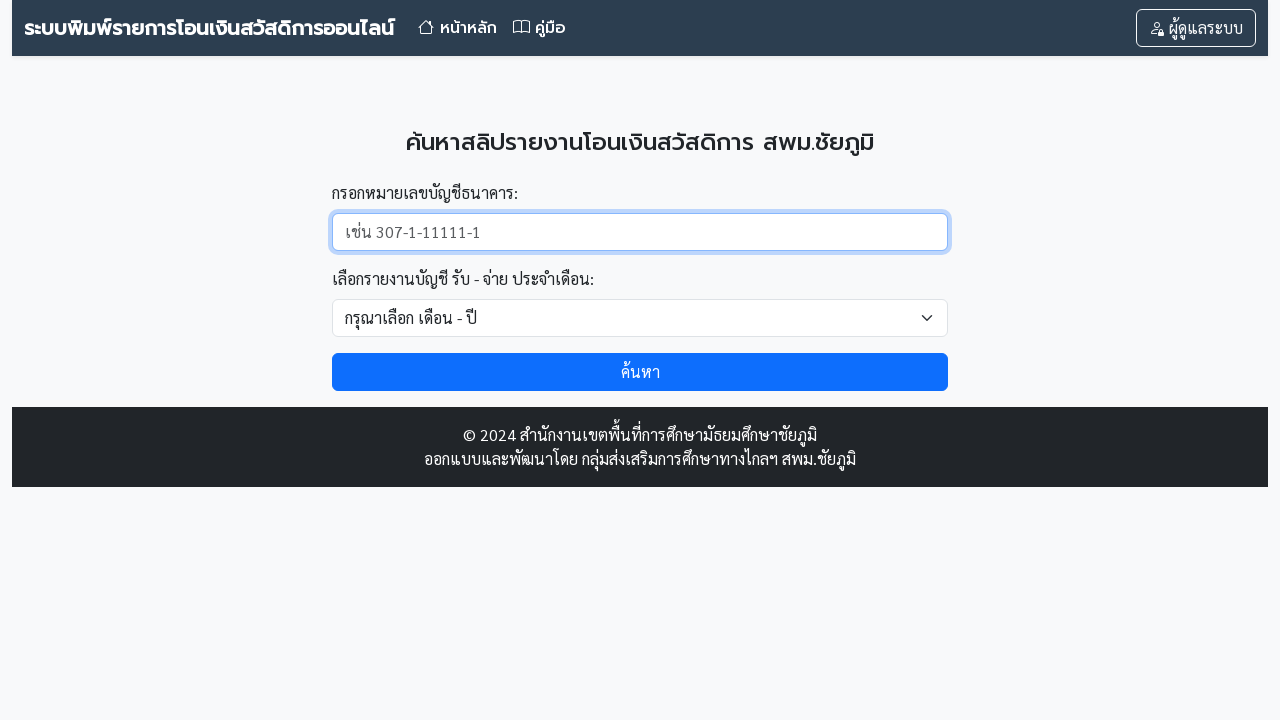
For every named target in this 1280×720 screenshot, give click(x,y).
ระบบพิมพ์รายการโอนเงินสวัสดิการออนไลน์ (209, 28)
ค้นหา (640, 371)
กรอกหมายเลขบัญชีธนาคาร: (425, 192)
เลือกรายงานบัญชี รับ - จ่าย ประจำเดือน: (463, 278)
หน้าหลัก (457, 28)
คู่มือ (539, 28)
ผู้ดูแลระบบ (1196, 27)
